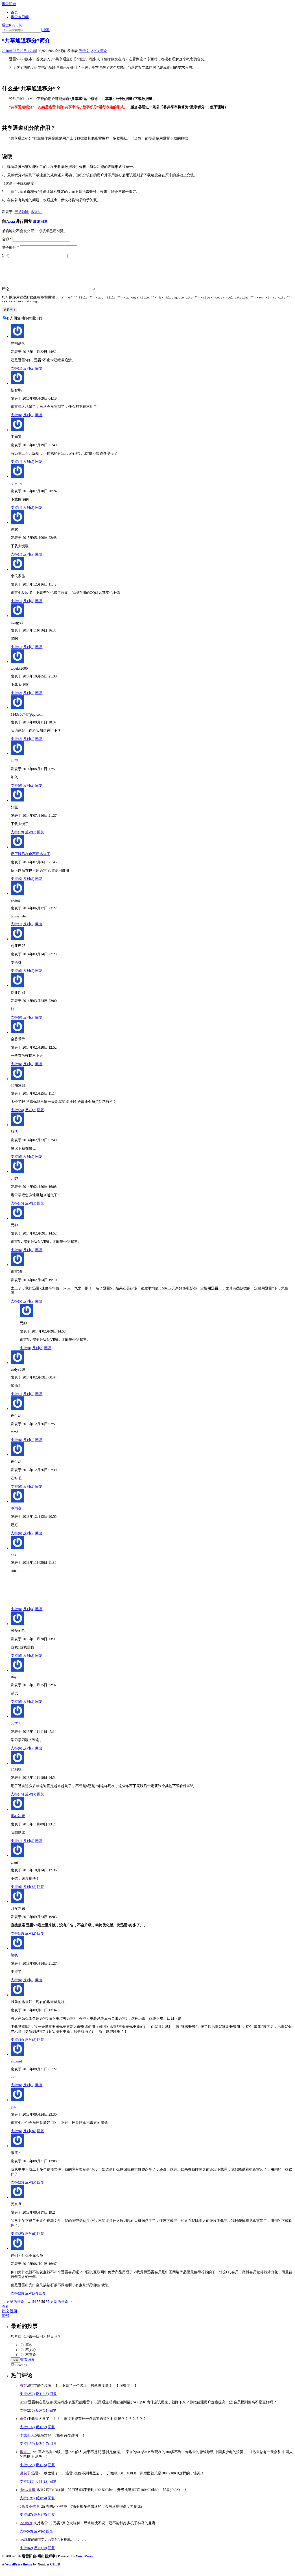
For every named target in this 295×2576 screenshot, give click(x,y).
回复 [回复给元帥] (40, 1209)
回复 (53, 2400)
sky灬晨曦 (27, 2496)
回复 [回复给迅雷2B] (38, 1307)
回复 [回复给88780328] (40, 1116)
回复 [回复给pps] (40, 2137)
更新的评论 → (61, 2308)
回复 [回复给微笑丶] (40, 2188)
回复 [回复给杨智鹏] (38, 421)
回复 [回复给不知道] (38, 468)
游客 (23, 2391)
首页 (14, 12)
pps (13, 2112)
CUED (55, 2570)
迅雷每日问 (20, 17)
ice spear (26, 2529)
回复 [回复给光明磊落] (38, 374)
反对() (29, 374)
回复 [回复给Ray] (38, 1707)
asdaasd (16, 2067)
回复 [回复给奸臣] (40, 838)
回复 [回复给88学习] (38, 1754)
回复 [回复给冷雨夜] (38, 1539)
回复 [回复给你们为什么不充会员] (42, 2299)
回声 (14, 767)
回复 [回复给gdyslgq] (38, 514)
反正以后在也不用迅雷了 (30, 860)
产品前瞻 (21, 212)
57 (47, 2308)
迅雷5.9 (36, 212)
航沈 (14, 1138)
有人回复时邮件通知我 (24, 324)
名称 (7, 239)
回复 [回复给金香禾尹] (38, 1070)
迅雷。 (25, 2458)
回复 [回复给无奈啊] (40, 2240)
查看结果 (27, 2366)
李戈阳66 (27, 2441)
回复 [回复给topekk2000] (38, 699)
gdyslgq (16, 489)
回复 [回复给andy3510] (38, 1400)
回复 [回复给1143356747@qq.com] (38, 745)
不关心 (30, 2356)
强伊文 (84, 51)
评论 (99, 51)
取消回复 (40, 222)
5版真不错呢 (29, 2512)
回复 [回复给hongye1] (38, 653)
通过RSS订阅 (12, 25)
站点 (5, 256)
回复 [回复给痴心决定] (38, 1847)
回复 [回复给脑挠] (38, 1986)
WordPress (84, 2562)
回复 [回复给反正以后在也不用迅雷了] (38, 885)
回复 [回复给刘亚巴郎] (38, 977)
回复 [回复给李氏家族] (38, 607)
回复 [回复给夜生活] (38, 1446)
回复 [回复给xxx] (38, 1615)
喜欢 (29, 2351)
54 (34, 2308)
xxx (13, 1561)
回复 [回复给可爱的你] (38, 1662)
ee (21, 2546)
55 (38, 2308)
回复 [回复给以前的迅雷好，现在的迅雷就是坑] (40, 2046)
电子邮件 (10, 247)
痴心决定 (18, 1822)
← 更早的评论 (13, 2308)
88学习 (16, 1729)
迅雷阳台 (9, 4)
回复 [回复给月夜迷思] (40, 1939)
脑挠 (14, 1961)
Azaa (10, 221)
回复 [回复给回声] (38, 791)
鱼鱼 (23, 2425)
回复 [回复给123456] (40, 1800)
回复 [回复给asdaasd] (38, 2091)
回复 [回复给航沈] (38, 1163)
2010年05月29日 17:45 (19, 51)
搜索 (46, 30)
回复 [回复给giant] (40, 1893)
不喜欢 (30, 2361)
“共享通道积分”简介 (26, 41)
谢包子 (25, 2479)
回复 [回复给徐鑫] (38, 560)
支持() (16, 374)
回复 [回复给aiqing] (38, 930)
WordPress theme (18, 2570)
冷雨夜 (16, 1514)
